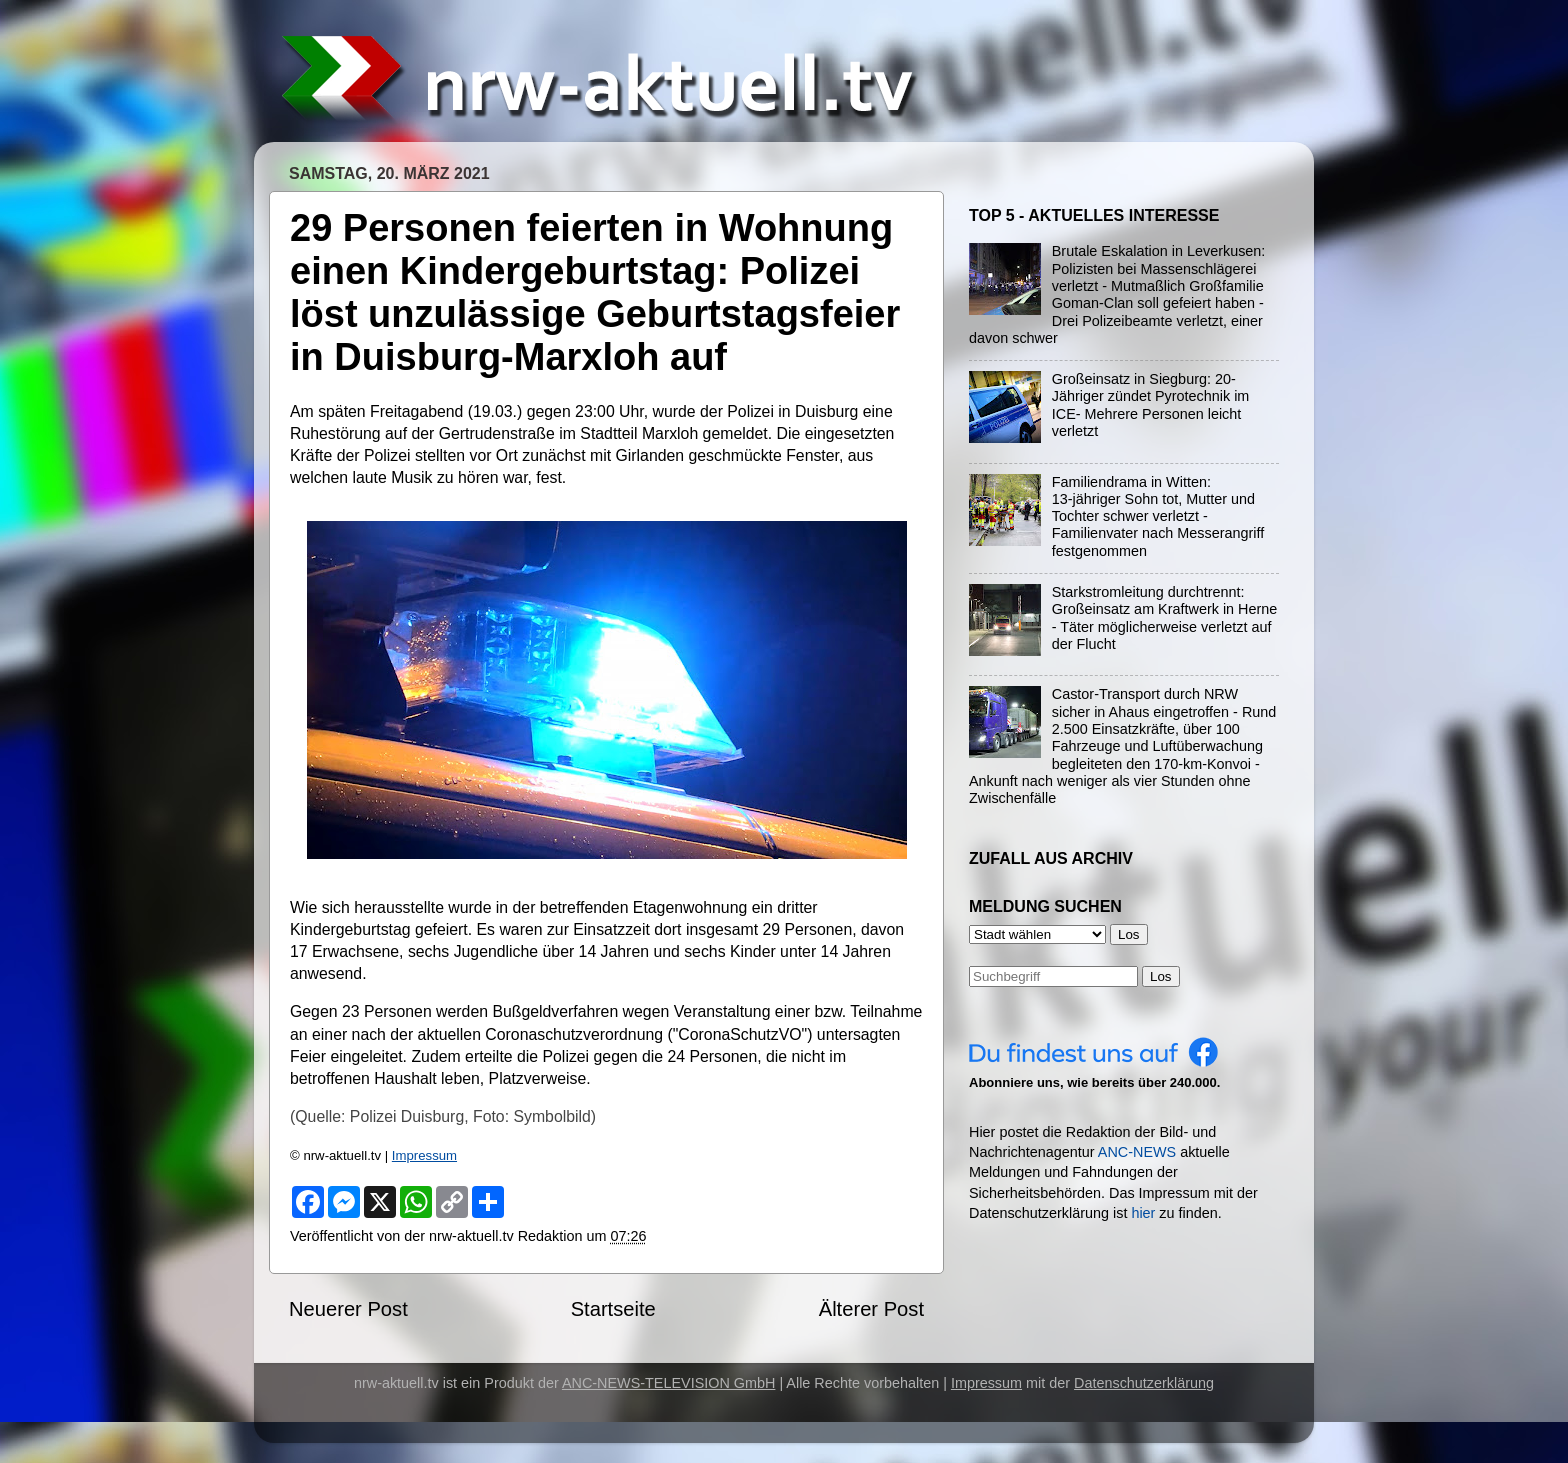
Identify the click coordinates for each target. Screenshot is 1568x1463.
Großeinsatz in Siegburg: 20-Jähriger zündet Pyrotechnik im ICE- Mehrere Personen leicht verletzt (1151, 405)
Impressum (424, 1155)
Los (1161, 976)
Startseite (613, 1309)
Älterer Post (871, 1309)
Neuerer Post (348, 1309)
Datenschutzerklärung (1144, 1383)
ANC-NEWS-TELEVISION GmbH (669, 1383)
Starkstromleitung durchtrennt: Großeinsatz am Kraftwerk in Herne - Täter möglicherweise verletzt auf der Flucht (1165, 618)
